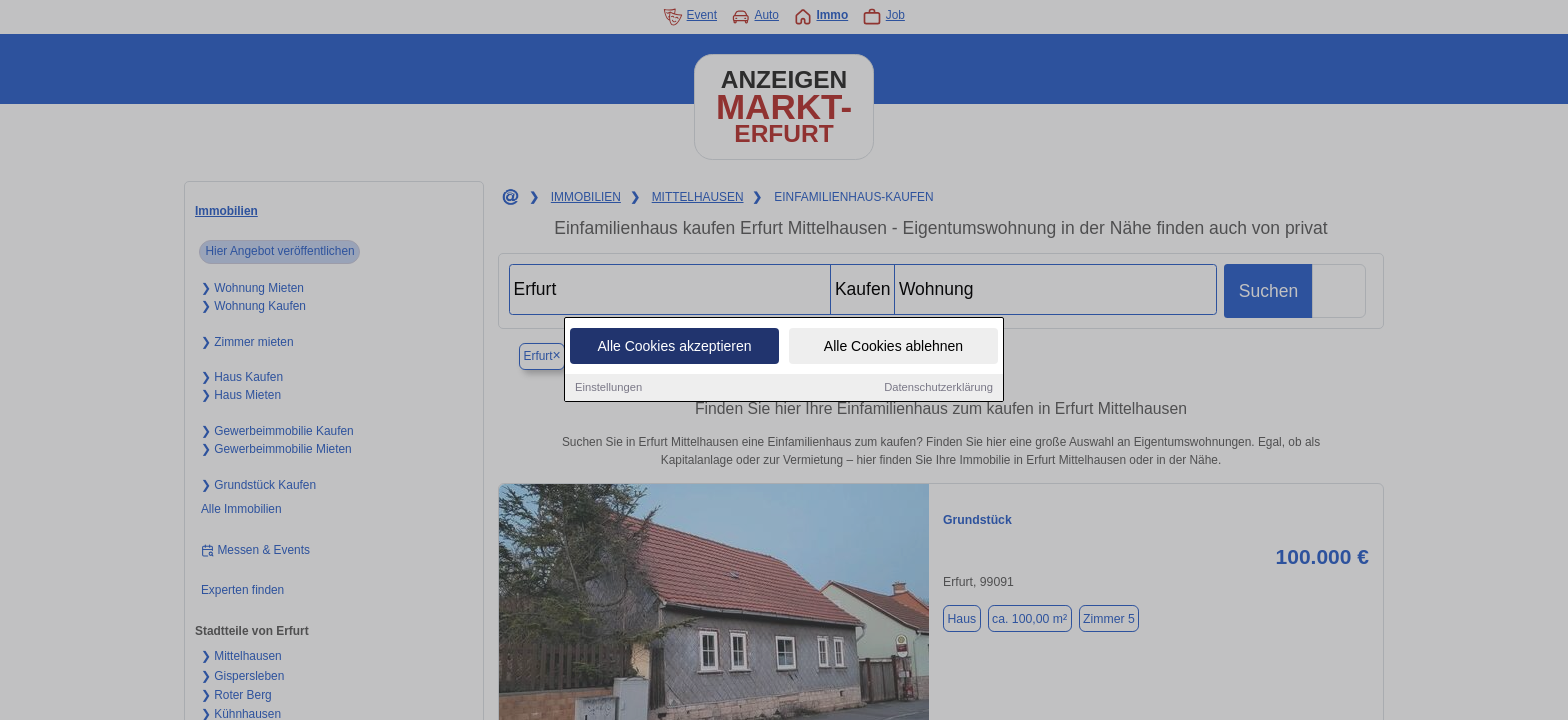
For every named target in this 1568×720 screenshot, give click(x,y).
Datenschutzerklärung (938, 388)
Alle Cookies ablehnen (893, 347)
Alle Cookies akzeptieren (674, 347)
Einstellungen (608, 388)
